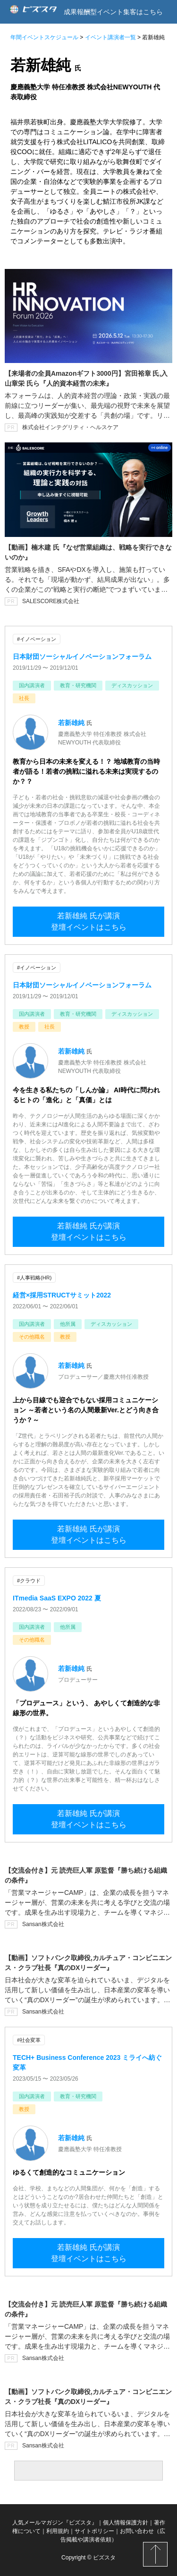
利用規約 (57, 2531)
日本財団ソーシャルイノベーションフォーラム (82, 656)
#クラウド (29, 1580)
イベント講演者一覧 (110, 37)
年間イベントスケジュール (44, 37)
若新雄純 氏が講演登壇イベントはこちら (88, 921)
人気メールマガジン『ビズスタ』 (54, 2522)
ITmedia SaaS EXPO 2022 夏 (57, 1598)
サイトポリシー (94, 2531)
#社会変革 (29, 2040)
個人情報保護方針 (125, 2522)
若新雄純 (71, 722)
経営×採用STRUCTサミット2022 (62, 1295)
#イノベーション (36, 639)
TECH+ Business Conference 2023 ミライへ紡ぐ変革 (87, 2062)
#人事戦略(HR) (34, 1277)
